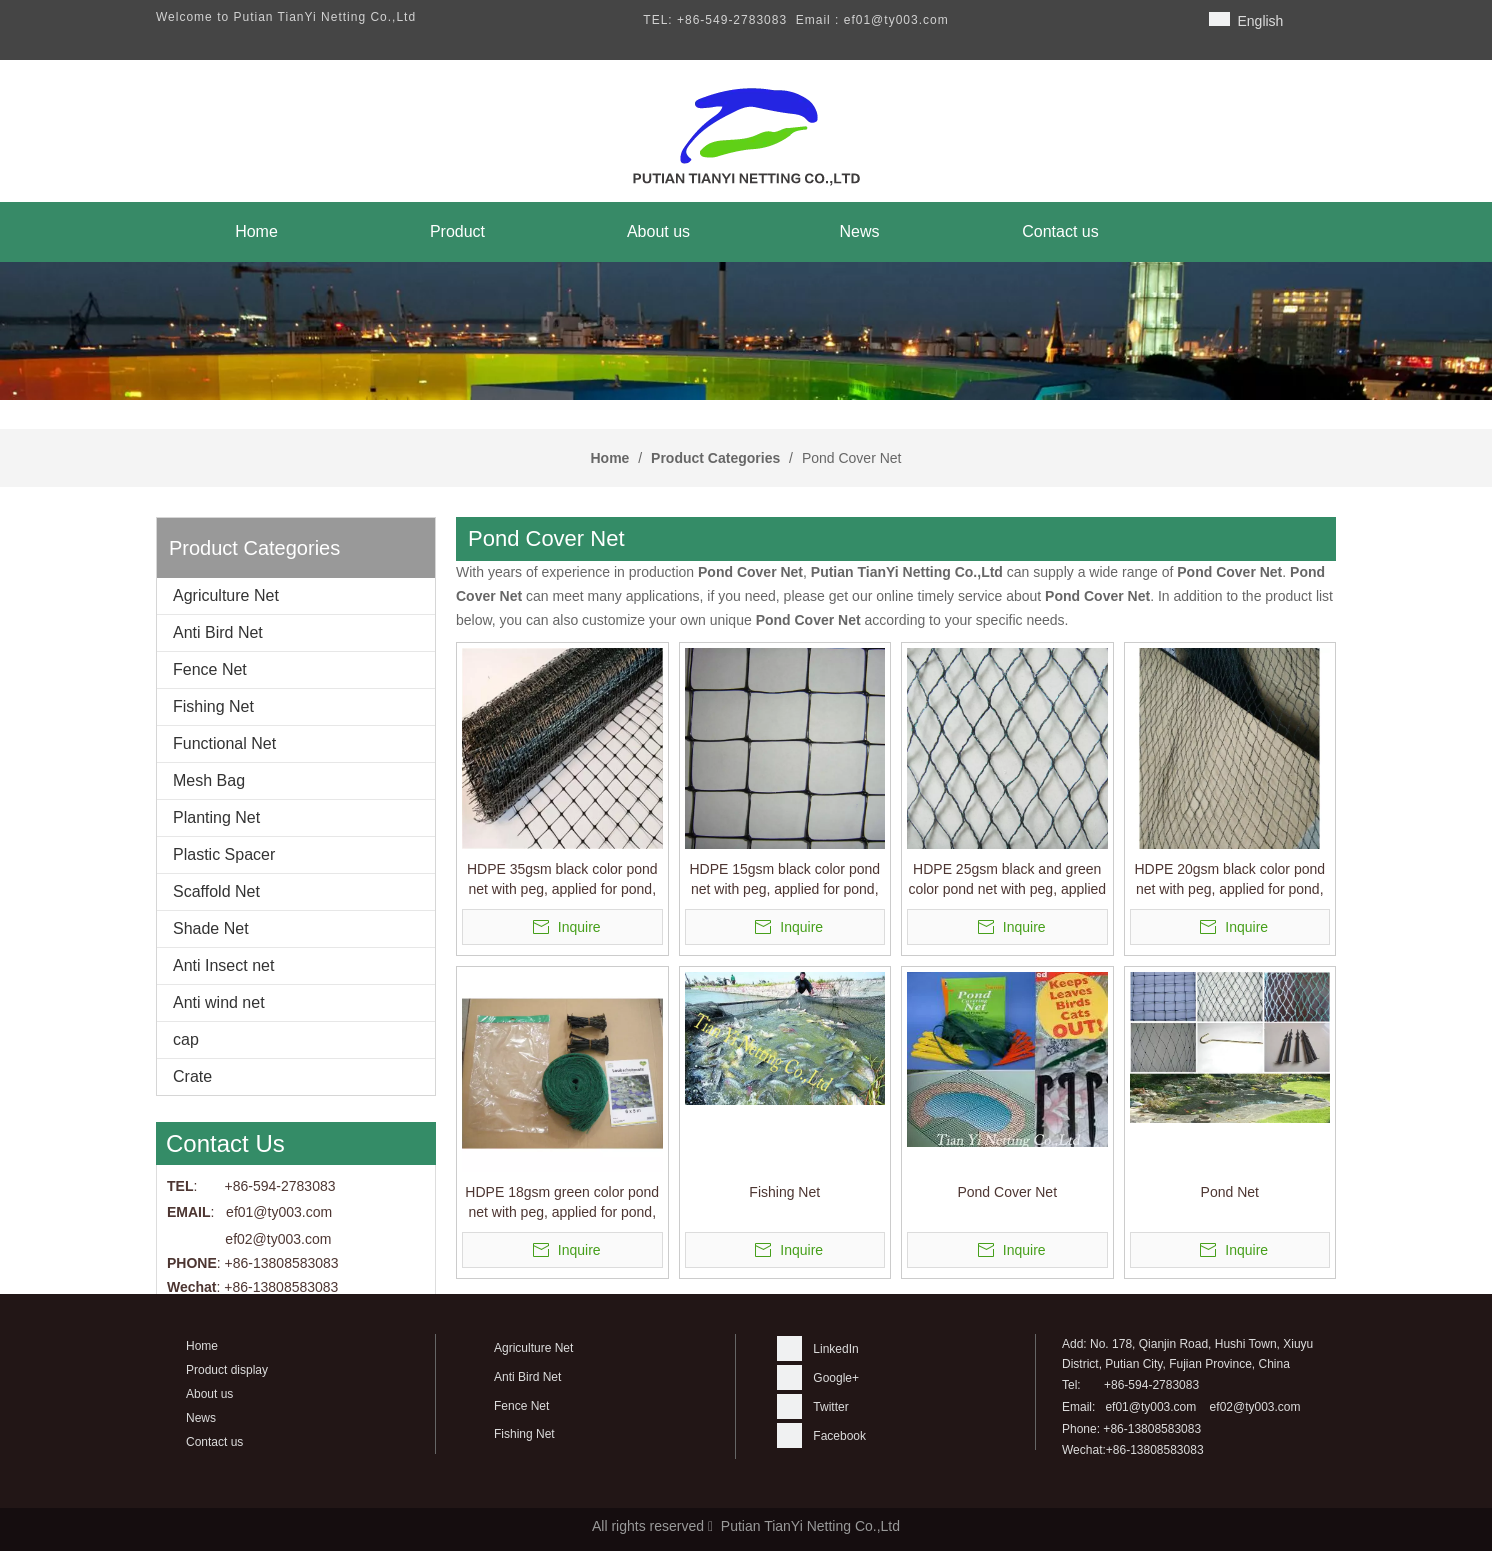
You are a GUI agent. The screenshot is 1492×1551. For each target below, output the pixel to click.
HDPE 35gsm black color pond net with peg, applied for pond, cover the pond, (562, 880)
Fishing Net (213, 706)
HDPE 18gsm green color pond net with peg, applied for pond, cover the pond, (562, 1203)
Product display (227, 1370)
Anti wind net (219, 1002)
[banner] (746, 331)
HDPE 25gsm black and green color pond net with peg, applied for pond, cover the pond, (1007, 880)
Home (202, 1346)
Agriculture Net (226, 595)
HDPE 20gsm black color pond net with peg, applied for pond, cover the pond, (1229, 880)
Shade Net (211, 928)
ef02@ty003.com (278, 1239)
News (201, 1418)
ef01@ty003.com (1150, 1407)
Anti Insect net (223, 965)
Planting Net (216, 817)
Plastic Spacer (224, 854)
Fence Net (210, 669)
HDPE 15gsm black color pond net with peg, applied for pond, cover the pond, (784, 880)
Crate (192, 1076)
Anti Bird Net (218, 632)
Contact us (214, 1442)
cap (186, 1039)
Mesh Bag (209, 780)
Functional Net (224, 743)
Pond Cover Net (1007, 1192)
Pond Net (1230, 1192)
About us (209, 1394)
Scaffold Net (216, 891)
